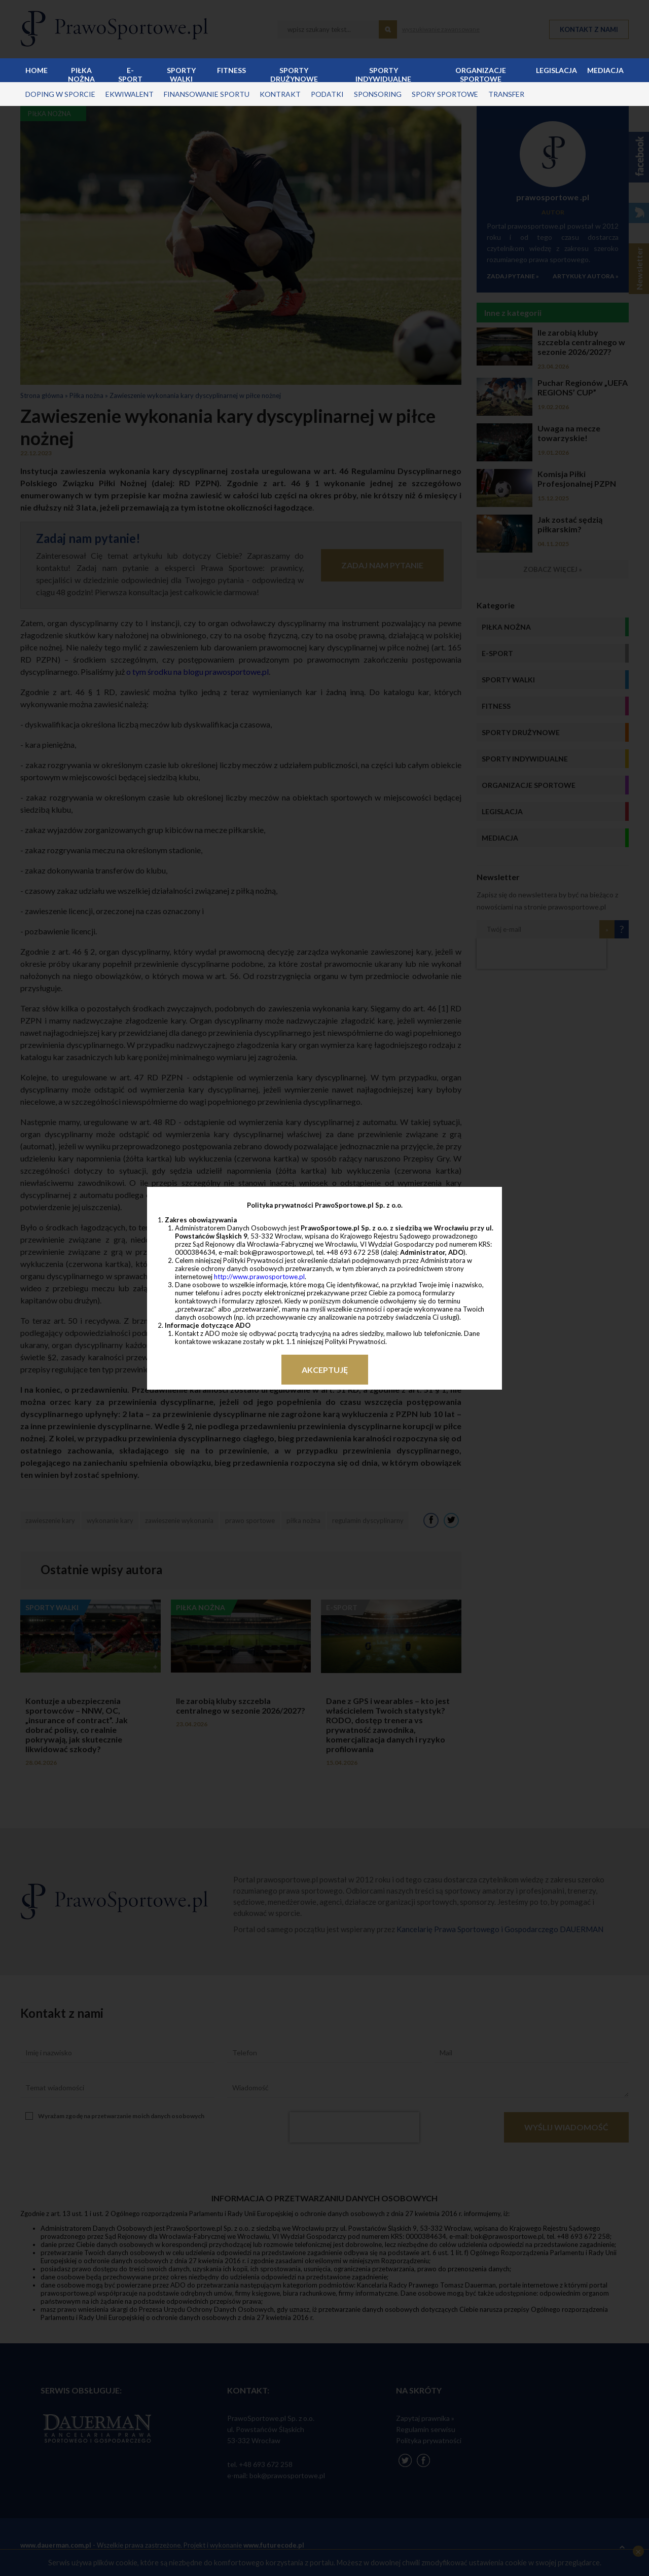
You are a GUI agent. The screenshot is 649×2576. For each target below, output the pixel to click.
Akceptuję (325, 1369)
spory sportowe (445, 94)
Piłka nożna (81, 74)
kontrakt (280, 94)
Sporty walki (181, 74)
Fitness (231, 70)
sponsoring (378, 94)
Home (36, 70)
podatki (327, 94)
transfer (506, 94)
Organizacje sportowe (480, 74)
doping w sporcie (60, 94)
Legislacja (556, 70)
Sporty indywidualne (383, 74)
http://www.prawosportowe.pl (259, 1277)
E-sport (130, 74)
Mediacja (605, 70)
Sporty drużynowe (294, 74)
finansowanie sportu (206, 94)
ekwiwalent (129, 94)
